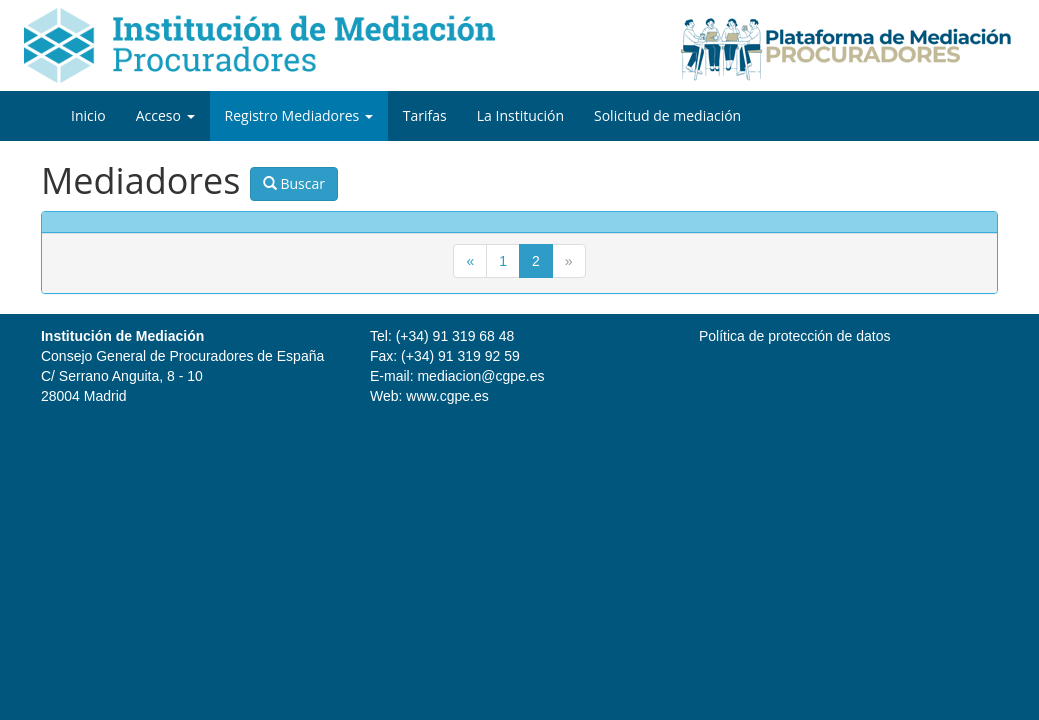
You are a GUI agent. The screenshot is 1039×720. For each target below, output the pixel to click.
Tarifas (425, 115)
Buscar (294, 183)
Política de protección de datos (794, 336)
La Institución (520, 115)
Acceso (165, 115)
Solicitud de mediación (667, 115)
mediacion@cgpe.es (480, 376)
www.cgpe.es (447, 396)
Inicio (88, 115)
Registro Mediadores (299, 115)
